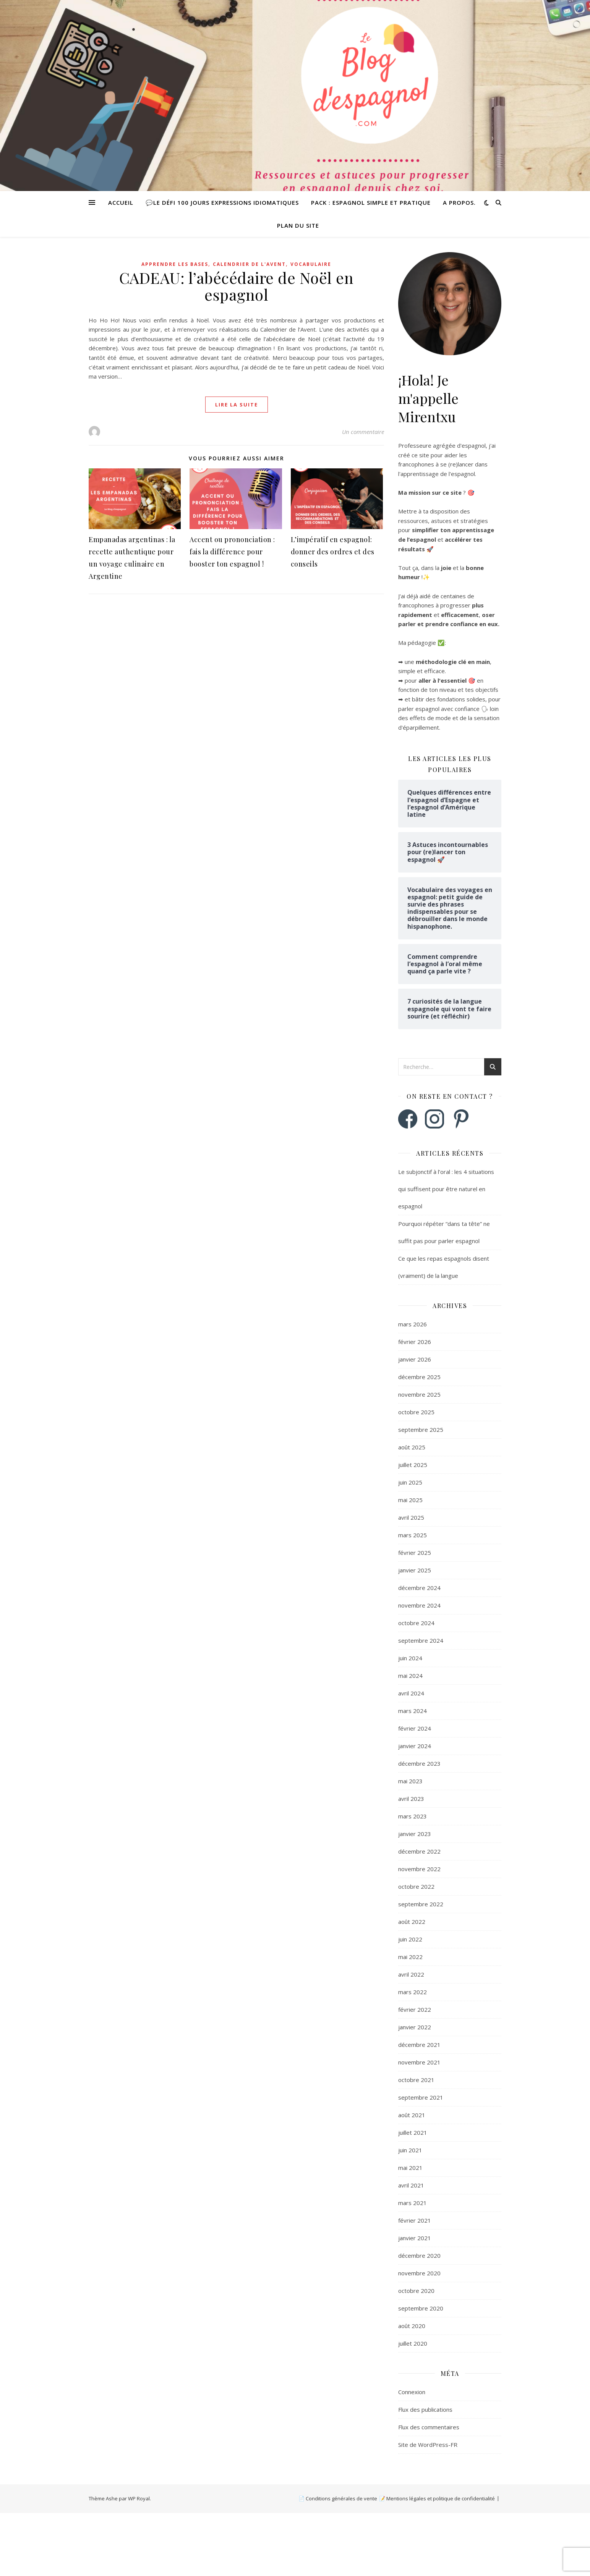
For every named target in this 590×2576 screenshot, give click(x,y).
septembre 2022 (420, 1904)
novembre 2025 (419, 1394)
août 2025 (411, 1447)
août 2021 (411, 2115)
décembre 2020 (419, 2255)
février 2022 (414, 2009)
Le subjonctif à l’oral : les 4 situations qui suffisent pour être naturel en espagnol (446, 1189)
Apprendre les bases (174, 264)
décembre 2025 (419, 1377)
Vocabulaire (310, 264)
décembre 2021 (419, 2044)
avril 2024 (411, 1693)
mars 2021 (412, 2203)
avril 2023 (411, 1798)
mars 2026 (412, 1324)
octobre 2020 (416, 2290)
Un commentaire (363, 432)
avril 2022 (411, 1974)
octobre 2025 (416, 1412)
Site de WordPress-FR (427, 2444)
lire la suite (236, 404)
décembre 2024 (419, 1588)
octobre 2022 (416, 1886)
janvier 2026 (414, 1359)
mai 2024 (410, 1675)
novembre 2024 (419, 1605)
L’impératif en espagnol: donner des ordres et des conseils (332, 551)
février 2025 (414, 1552)
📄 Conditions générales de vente (337, 2498)
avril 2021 (411, 2185)
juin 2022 (410, 1939)
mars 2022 (412, 1992)
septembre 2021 (420, 2097)
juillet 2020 (412, 2343)
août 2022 (411, 1921)
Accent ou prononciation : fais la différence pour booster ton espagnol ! (232, 551)
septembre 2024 (420, 1640)
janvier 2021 (414, 2238)
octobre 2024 (416, 1623)
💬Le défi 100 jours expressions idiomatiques (222, 202)
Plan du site (298, 225)
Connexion (411, 2392)
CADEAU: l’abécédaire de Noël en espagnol (236, 285)
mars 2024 (412, 1711)
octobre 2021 (416, 2080)
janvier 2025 (414, 1570)
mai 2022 (410, 1957)
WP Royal (139, 2498)
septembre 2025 (420, 1429)
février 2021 (414, 2220)
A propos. (459, 202)
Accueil (120, 202)
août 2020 (411, 2326)
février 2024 (414, 1728)
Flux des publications (425, 2409)
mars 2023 (412, 1816)
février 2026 (414, 1341)
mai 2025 (410, 1500)
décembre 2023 (419, 1763)
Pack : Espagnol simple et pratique (371, 202)
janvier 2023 (414, 1834)
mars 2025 (412, 1535)
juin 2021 (410, 2150)
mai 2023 (410, 1781)
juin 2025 (410, 1482)
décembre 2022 (419, 1851)
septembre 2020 (420, 2308)
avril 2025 (411, 1517)
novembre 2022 (419, 1869)
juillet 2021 (412, 2132)
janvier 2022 (414, 2027)
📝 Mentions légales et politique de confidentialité (437, 2498)
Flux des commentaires (428, 2427)
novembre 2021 (419, 2062)
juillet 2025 (412, 1465)
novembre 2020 (419, 2273)
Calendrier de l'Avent (249, 264)
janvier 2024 (414, 1746)
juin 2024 (410, 1658)
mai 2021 (410, 2167)
